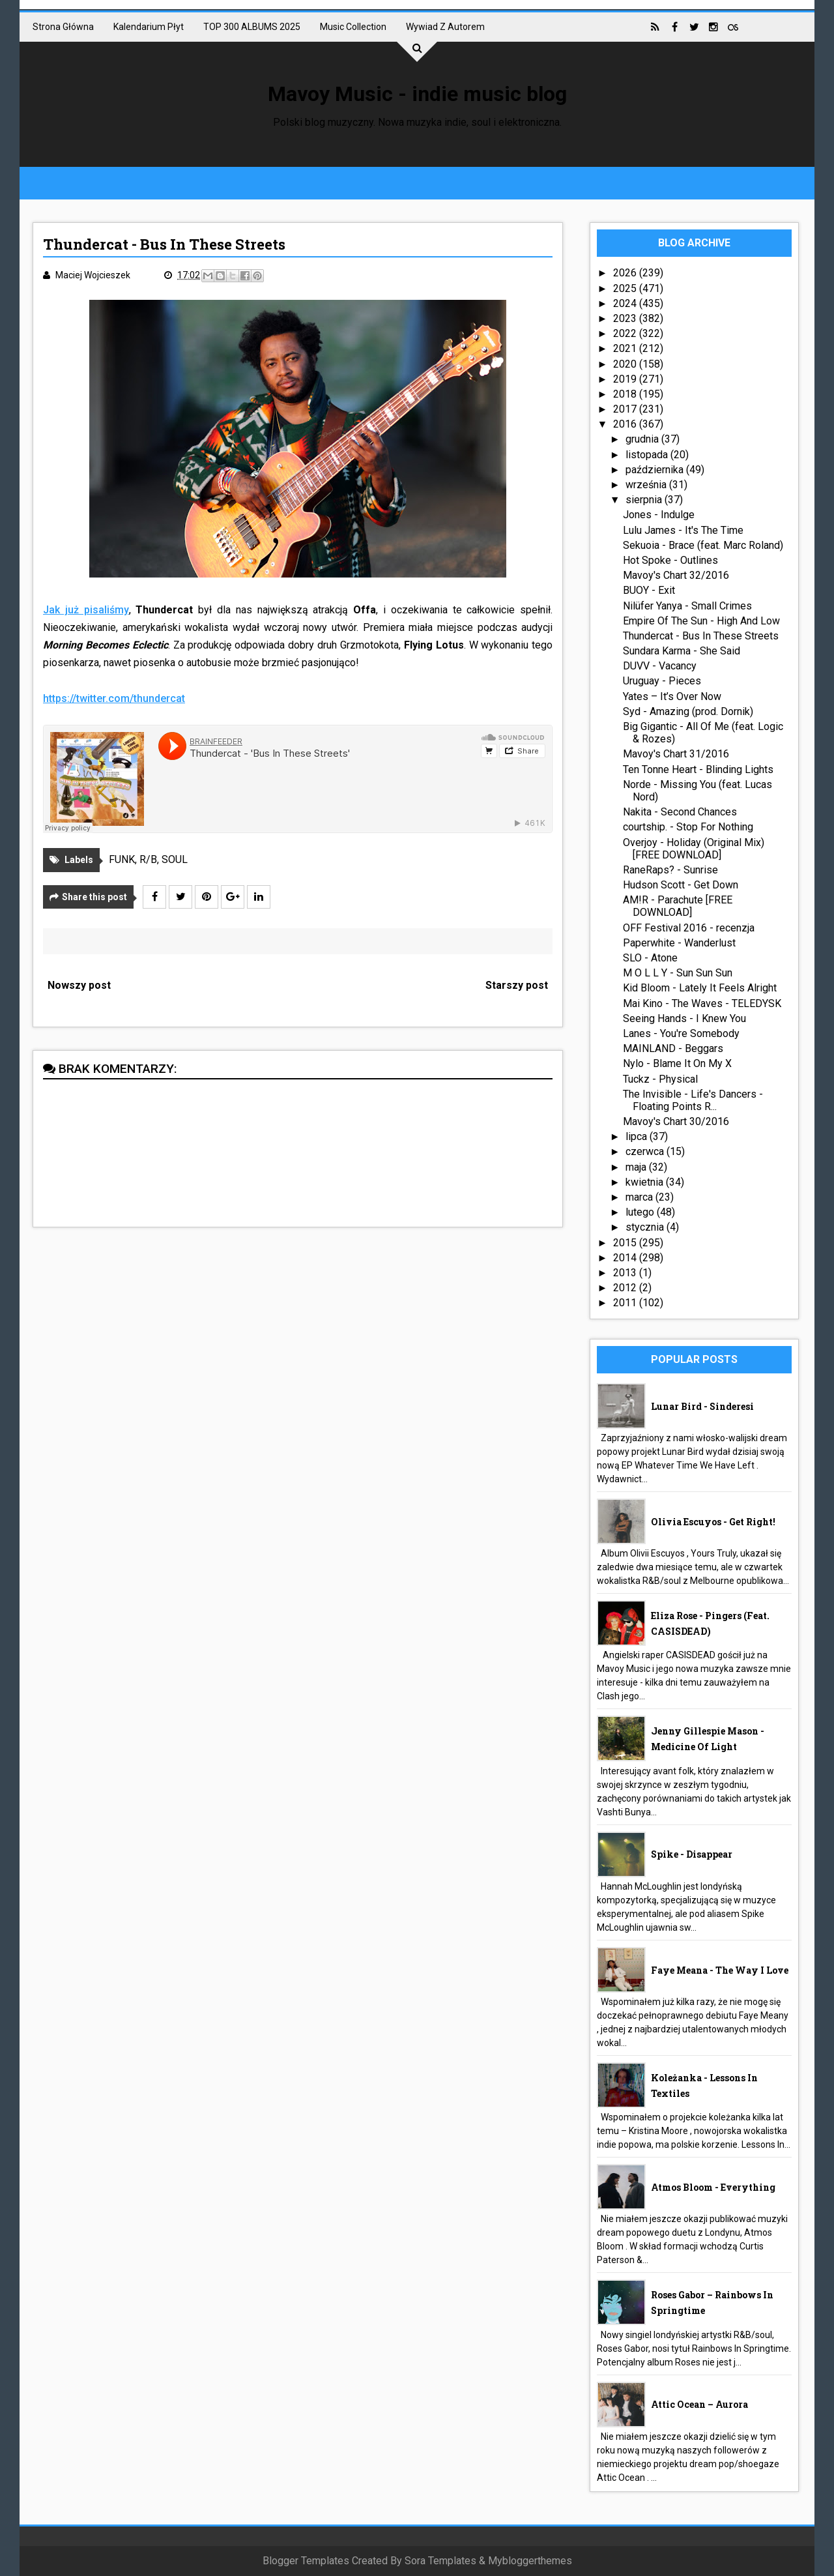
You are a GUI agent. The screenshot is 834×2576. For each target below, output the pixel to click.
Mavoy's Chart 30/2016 (676, 1121)
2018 (626, 394)
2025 (626, 288)
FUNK (122, 859)
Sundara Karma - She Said (681, 651)
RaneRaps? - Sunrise (670, 870)
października (656, 469)
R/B (148, 859)
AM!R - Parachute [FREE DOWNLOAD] (677, 906)
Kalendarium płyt (148, 27)
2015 (626, 1243)
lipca (638, 1136)
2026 (626, 273)
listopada (648, 454)
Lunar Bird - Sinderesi (702, 1406)
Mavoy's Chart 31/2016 (676, 754)
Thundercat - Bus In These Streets (701, 636)
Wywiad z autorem (445, 27)
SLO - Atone (650, 958)
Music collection (353, 27)
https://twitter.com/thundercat (114, 698)
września (647, 484)
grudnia (643, 439)
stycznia (646, 1227)
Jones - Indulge (659, 514)
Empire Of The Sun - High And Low (701, 621)
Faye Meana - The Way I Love (719, 1970)
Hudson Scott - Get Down (680, 885)
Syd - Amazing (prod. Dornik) (688, 711)
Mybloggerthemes (530, 2560)
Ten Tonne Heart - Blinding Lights (698, 769)
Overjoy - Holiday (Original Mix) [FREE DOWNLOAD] (693, 848)
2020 (626, 364)
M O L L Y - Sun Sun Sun (677, 973)
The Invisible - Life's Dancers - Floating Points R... (693, 1100)
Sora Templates (440, 2560)
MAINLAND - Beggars (673, 1048)
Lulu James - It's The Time (683, 530)
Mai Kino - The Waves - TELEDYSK (702, 1003)
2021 (626, 348)
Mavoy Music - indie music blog (417, 93)
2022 (626, 333)
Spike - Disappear (691, 1854)
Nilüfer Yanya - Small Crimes (687, 606)
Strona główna (63, 27)
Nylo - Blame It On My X (677, 1063)
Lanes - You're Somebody (681, 1033)
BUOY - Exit (649, 590)
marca (640, 1197)
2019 (626, 379)
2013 (626, 1272)
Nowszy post (79, 985)
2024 (626, 303)
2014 (626, 1257)
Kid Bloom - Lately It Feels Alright (700, 988)
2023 (626, 318)
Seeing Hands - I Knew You (684, 1018)
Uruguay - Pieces (662, 681)
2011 (626, 1302)
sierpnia (645, 499)
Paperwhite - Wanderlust (679, 943)
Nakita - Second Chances (680, 812)
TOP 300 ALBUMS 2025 (251, 27)
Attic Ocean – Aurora (699, 2404)
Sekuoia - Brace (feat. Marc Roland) (703, 545)
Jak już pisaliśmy (86, 610)
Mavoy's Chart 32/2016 (676, 575)
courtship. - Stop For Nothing (688, 827)
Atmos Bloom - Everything (713, 2187)
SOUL (175, 859)
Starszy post (516, 985)
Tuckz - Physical (660, 1079)
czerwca (646, 1151)
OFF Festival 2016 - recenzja (689, 928)
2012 (626, 1287)
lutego (641, 1212)
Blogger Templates (306, 2560)
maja (637, 1167)
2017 (626, 409)
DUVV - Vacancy (660, 666)
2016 (626, 424)
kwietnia (646, 1182)
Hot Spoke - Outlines (670, 560)
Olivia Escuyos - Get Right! (713, 1521)
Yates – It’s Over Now (672, 696)
